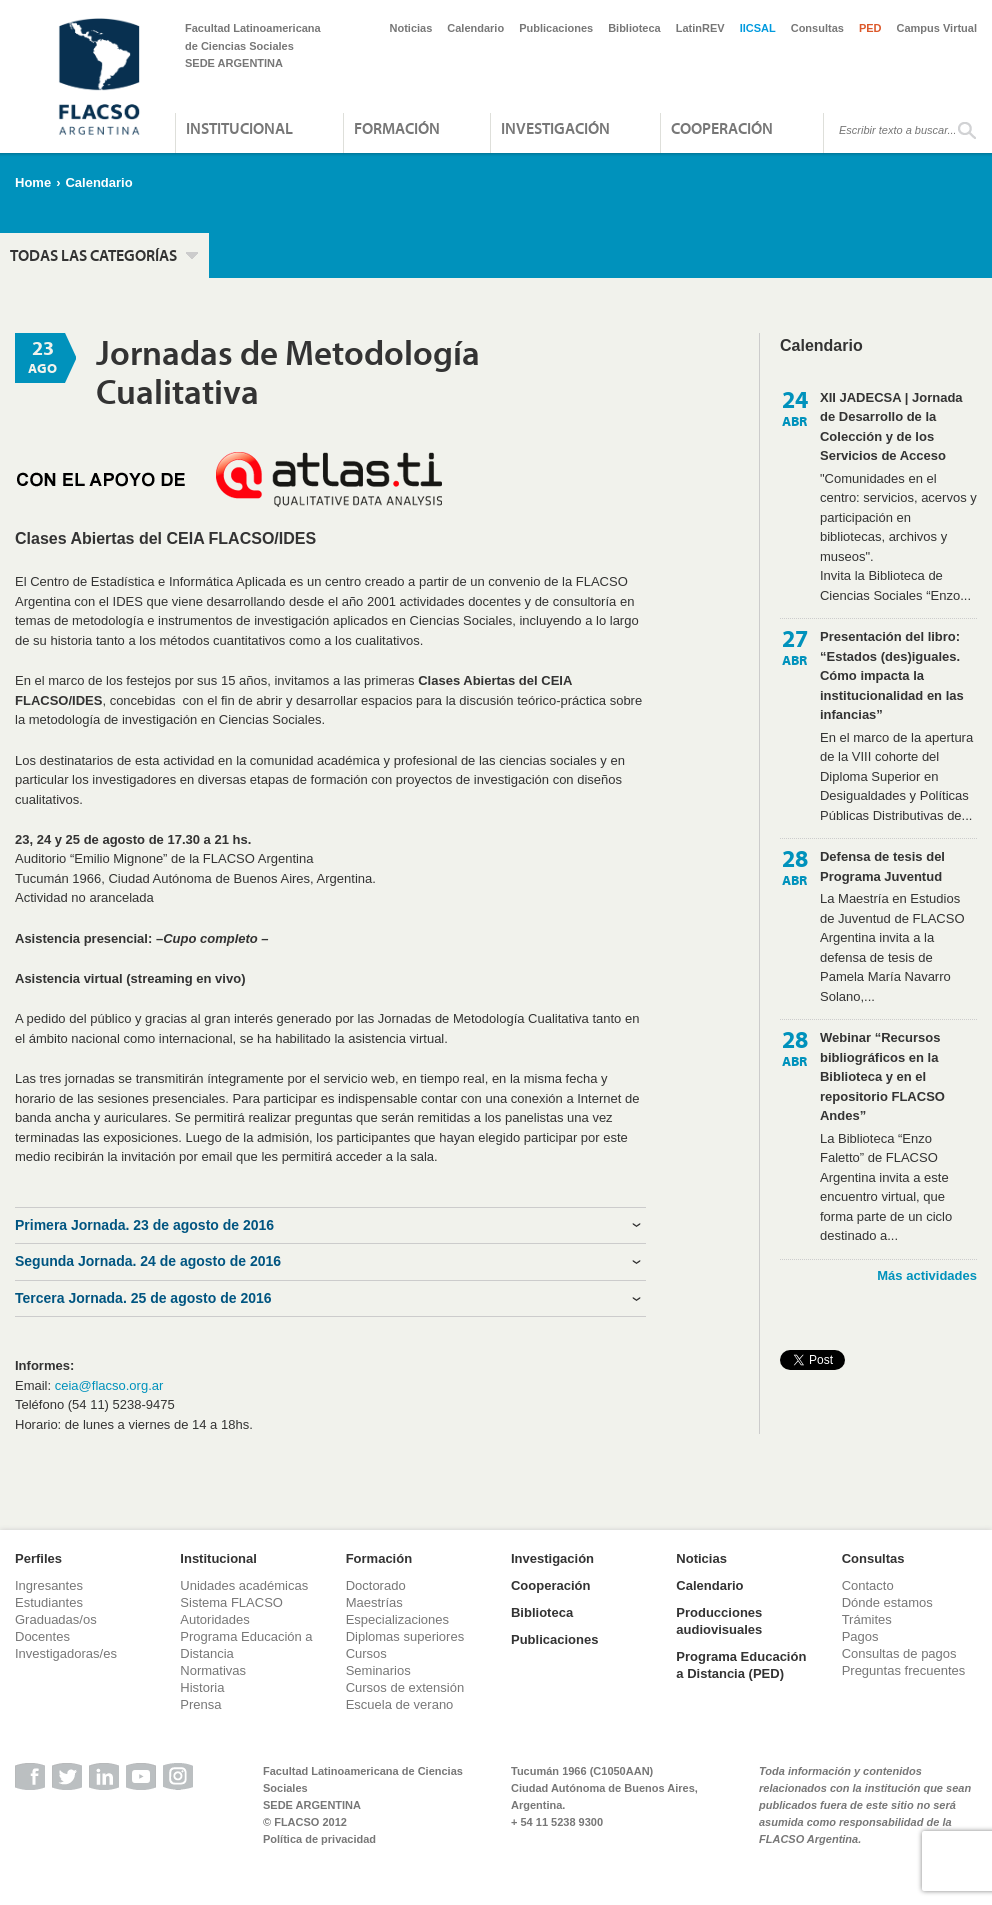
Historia (202, 1687)
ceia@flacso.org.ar (109, 1385)
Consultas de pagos (899, 1653)
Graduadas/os (56, 1619)
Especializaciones (397, 1619)
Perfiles (38, 1558)
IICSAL (758, 28)
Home (33, 182)
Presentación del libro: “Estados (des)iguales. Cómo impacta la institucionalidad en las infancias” (892, 675)
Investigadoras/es (66, 1653)
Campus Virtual (937, 28)
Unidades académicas (244, 1585)
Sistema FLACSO (231, 1602)
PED (870, 28)
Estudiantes (49, 1602)
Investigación (555, 128)
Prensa (200, 1704)
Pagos (860, 1636)
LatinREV (700, 28)
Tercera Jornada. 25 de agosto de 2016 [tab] (143, 1298)
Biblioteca (634, 28)
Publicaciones (556, 28)
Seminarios (378, 1670)
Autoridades (214, 1619)
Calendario (475, 28)
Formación (397, 128)
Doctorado (376, 1585)
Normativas (213, 1670)
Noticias (411, 28)
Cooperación (722, 128)
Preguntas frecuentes (904, 1670)
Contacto (868, 1585)
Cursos (366, 1653)
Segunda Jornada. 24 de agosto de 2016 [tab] (148, 1261)
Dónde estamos (887, 1602)
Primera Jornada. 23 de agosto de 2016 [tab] (144, 1225)
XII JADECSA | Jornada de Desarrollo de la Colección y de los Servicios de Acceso (891, 427)
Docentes (42, 1636)
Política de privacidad (319, 1839)
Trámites (867, 1619)
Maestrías (374, 1602)
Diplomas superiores (405, 1636)
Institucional (239, 128)
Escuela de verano (400, 1704)
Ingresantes (49, 1585)
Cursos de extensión (405, 1687)
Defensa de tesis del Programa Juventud (882, 866)
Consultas (817, 28)
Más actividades (927, 1275)
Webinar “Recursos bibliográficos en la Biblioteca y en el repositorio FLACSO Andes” (882, 1076)
